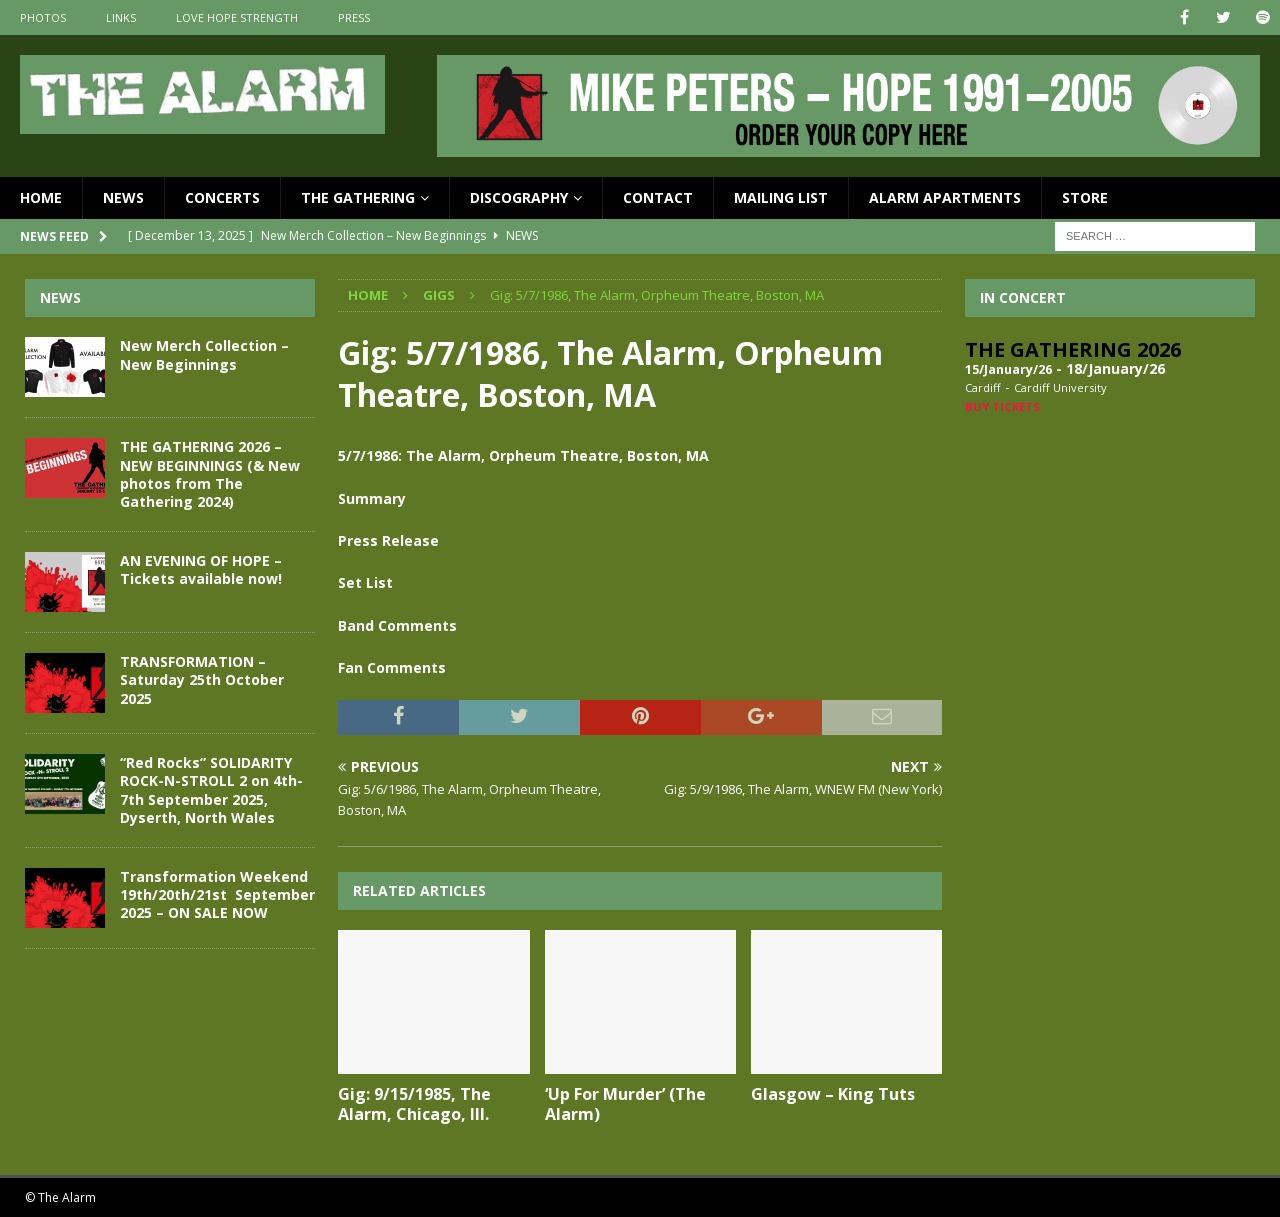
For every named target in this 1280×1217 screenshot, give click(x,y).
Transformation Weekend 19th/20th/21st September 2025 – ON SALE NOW (217, 894)
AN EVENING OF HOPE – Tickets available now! (201, 569)
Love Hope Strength (237, 17)
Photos (43, 17)
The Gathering (358, 197)
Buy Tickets (1002, 406)
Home (41, 197)
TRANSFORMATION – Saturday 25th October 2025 (202, 679)
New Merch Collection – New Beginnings (204, 354)
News (123, 197)
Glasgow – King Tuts (833, 1094)
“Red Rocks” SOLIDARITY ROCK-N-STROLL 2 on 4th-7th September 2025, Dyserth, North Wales (211, 790)
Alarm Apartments (945, 197)
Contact (658, 197)
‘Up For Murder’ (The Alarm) (625, 1104)
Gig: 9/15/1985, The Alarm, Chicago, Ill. (414, 1104)
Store (1085, 197)
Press (354, 17)
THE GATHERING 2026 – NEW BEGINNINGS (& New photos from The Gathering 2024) (210, 474)
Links (121, 17)
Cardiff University (1060, 387)
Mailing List (781, 197)
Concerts (222, 197)
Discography (519, 197)
